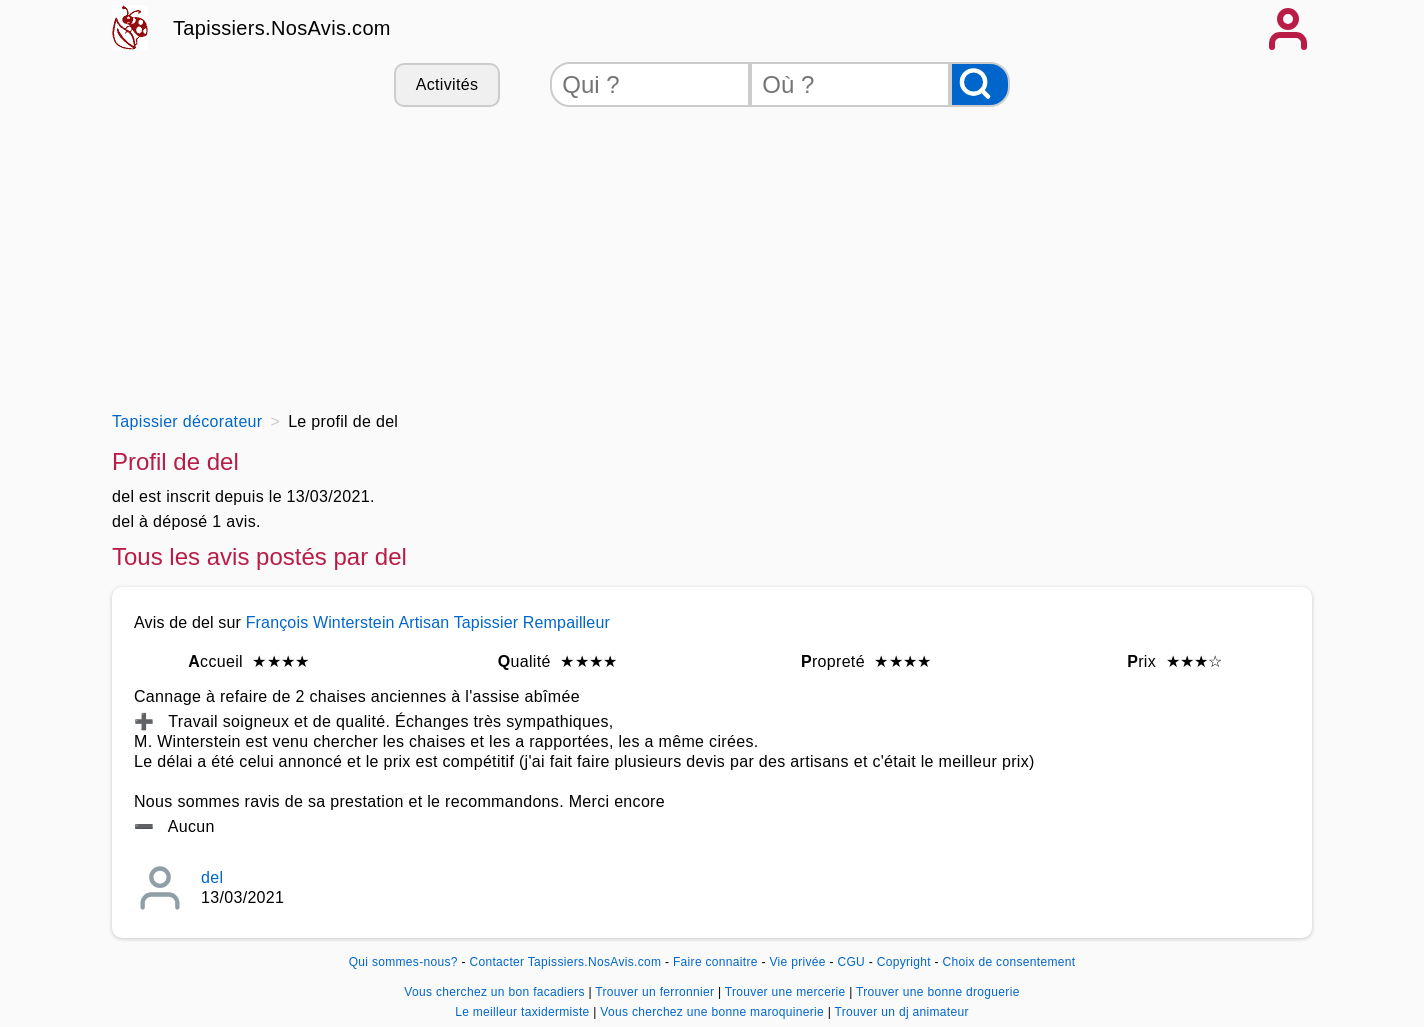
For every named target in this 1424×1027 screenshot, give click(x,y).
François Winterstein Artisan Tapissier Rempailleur (428, 622)
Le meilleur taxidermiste (524, 1012)
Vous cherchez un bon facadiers (496, 992)
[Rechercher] (980, 84)
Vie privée (797, 962)
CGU (851, 962)
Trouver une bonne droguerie (938, 992)
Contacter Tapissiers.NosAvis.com (565, 962)
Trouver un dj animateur (902, 1012)
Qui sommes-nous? (403, 962)
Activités (447, 84)
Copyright (906, 962)
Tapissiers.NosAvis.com (282, 28)
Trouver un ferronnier (656, 992)
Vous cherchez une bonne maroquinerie (713, 1012)
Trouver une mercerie (787, 992)
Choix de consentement (1009, 962)
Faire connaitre (715, 962)
